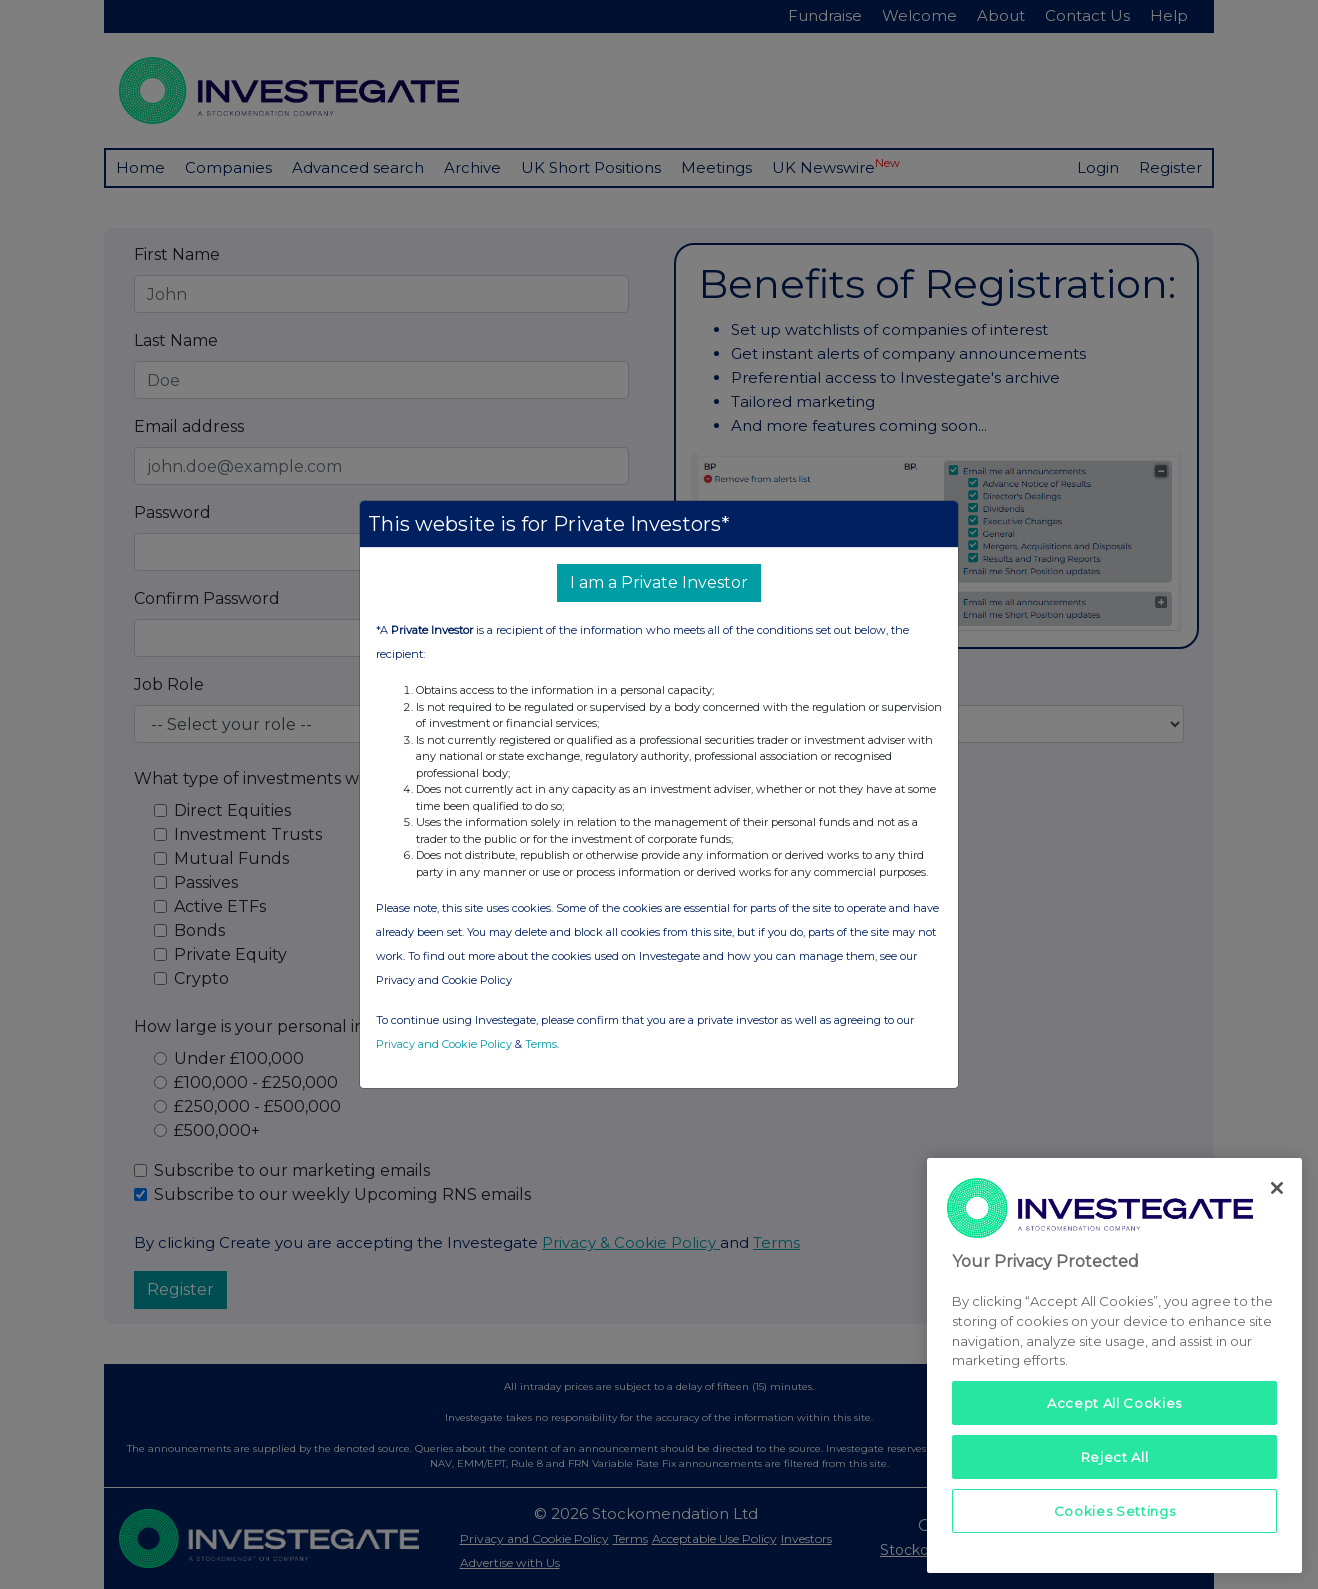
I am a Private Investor (659, 582)
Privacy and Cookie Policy (444, 1044)
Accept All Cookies (1114, 1403)
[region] (1114, 1365)
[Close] (1277, 1188)
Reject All (1115, 1457)
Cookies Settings (1115, 1511)
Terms (541, 1044)
